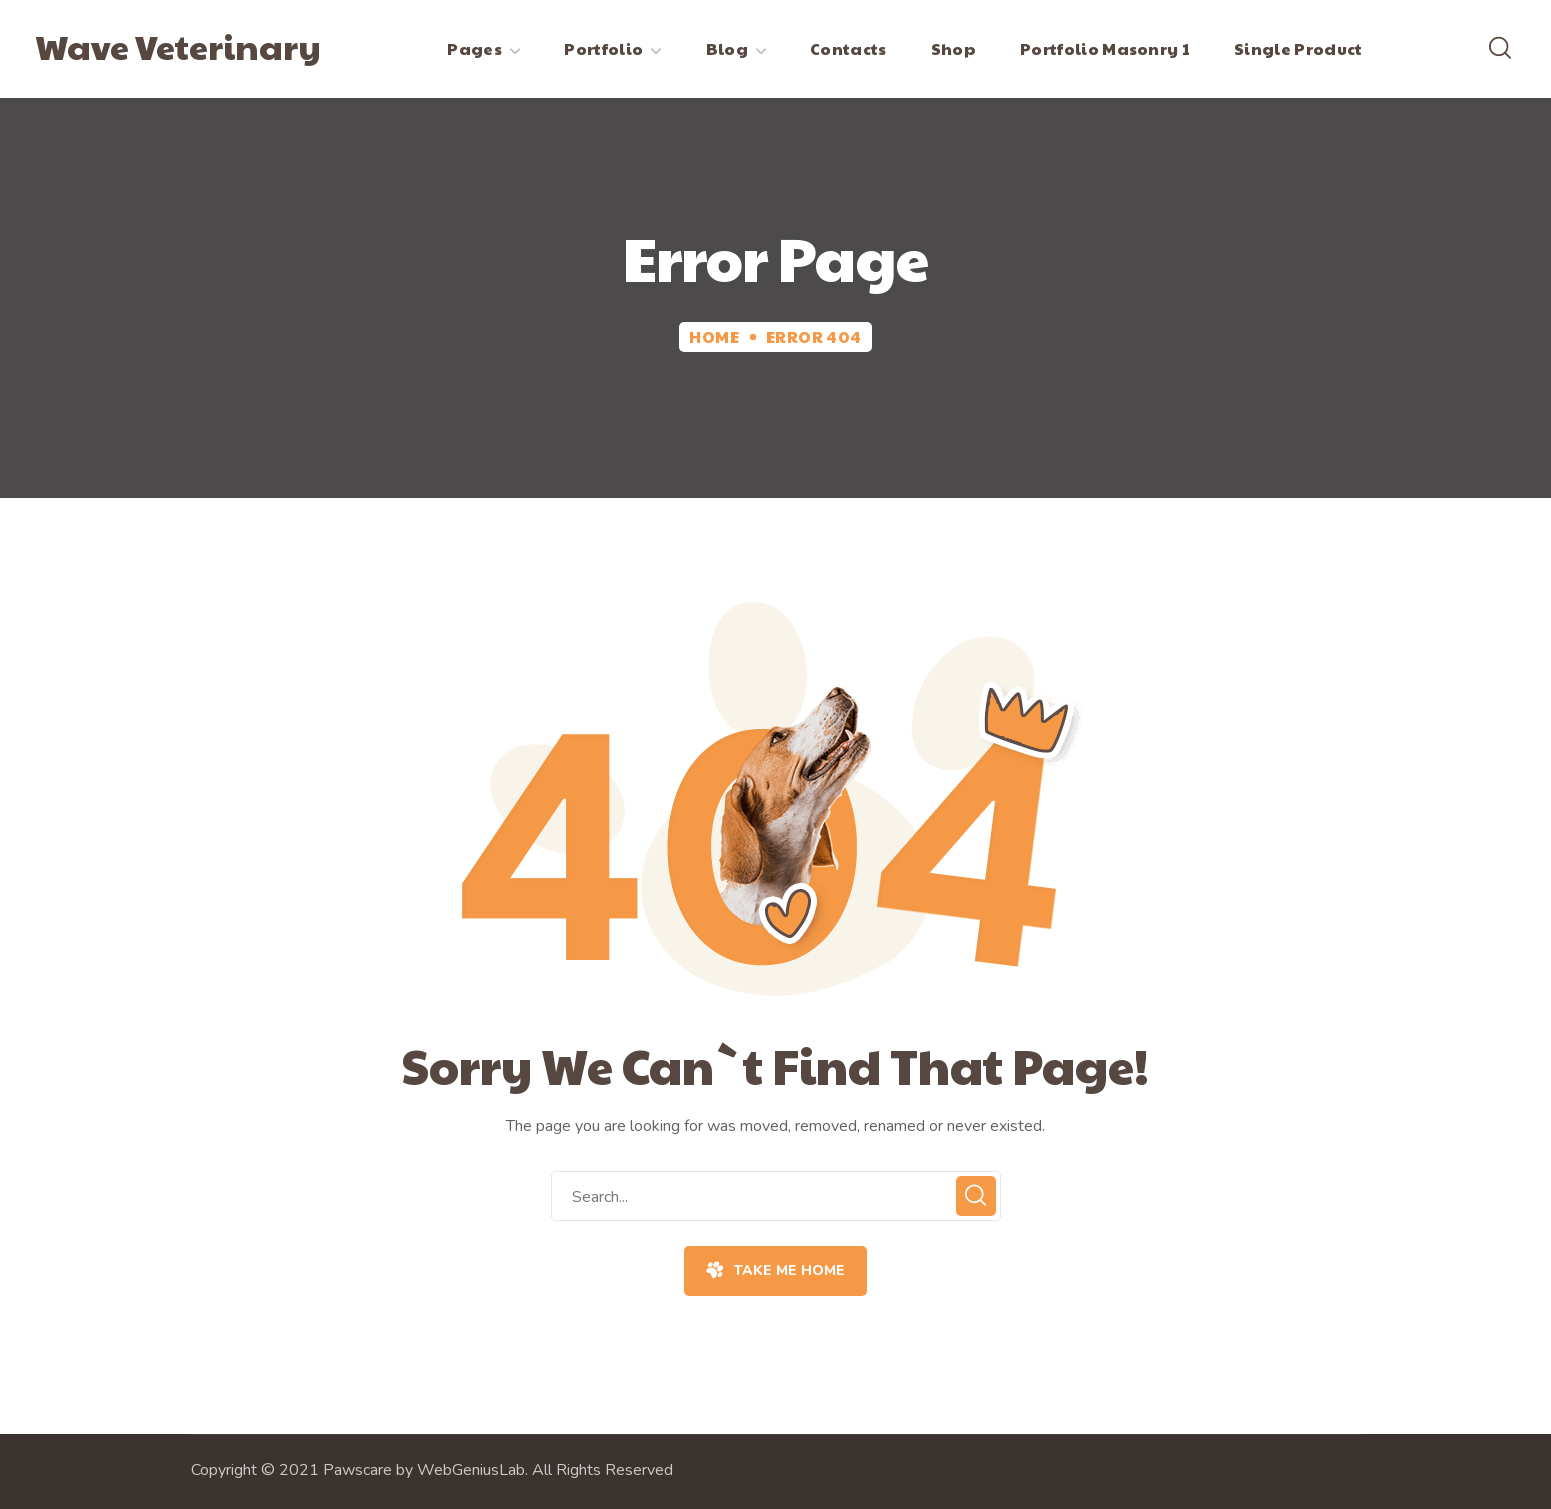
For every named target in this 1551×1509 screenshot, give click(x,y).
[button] (1500, 49)
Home (714, 336)
